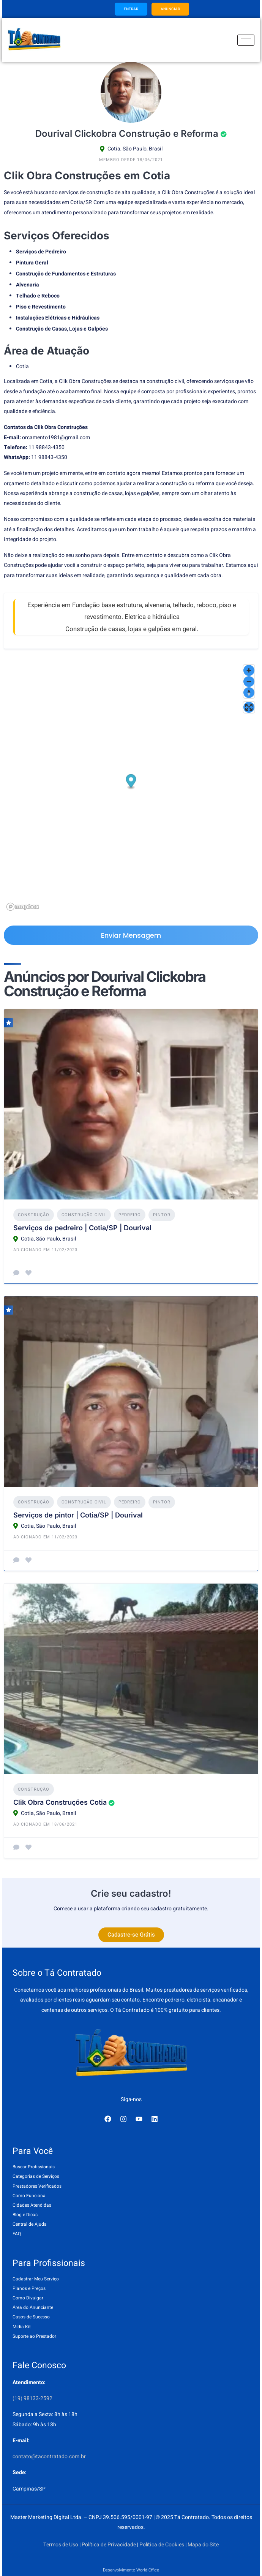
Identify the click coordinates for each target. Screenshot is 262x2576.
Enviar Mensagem (131, 935)
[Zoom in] (248, 670)
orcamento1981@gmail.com (56, 437)
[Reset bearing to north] (248, 692)
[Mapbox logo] (22, 906)
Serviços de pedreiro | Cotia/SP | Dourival (82, 1228)
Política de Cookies (161, 2545)
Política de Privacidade (109, 2545)
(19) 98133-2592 (32, 2398)
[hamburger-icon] (245, 40)
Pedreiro (129, 1215)
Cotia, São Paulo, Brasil (135, 149)
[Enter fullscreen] (248, 707)
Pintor (161, 1215)
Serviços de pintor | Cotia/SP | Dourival (78, 1515)
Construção (33, 1215)
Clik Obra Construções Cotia (60, 1802)
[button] (131, 782)
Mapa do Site (203, 2545)
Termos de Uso (60, 2545)
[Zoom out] (248, 681)
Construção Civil (84, 1215)
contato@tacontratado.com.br (49, 2456)
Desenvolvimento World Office (131, 2570)
